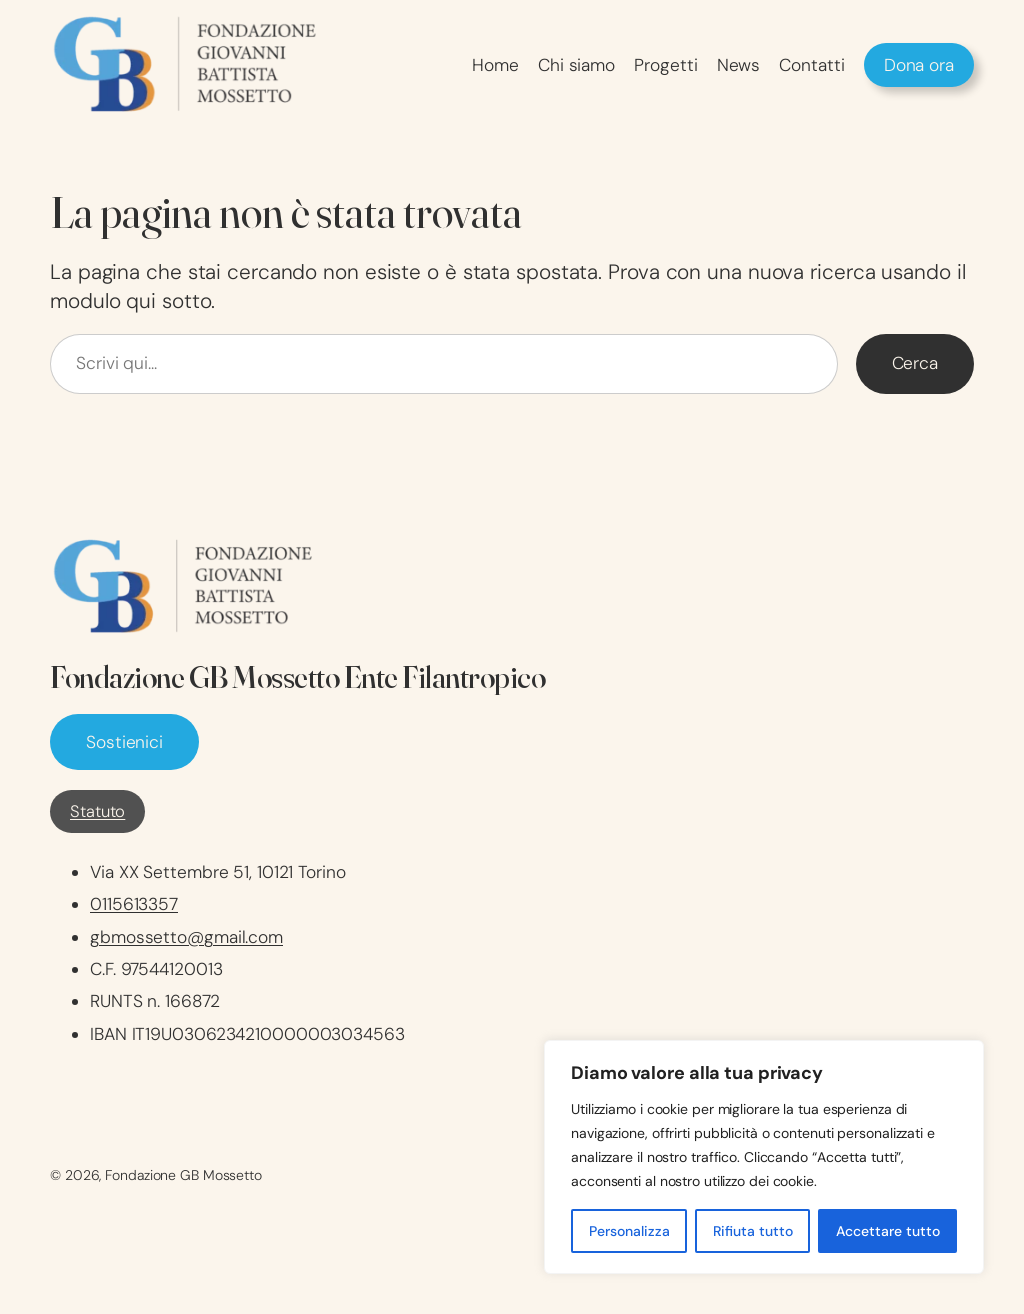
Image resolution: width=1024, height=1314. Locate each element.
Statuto (97, 811)
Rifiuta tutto (753, 1231)
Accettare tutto (888, 1231)
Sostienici (124, 742)
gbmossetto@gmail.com (186, 937)
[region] (764, 1157)
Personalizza (629, 1231)
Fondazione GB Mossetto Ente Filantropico (297, 677)
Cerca (915, 363)
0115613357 (134, 904)
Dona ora (919, 65)
